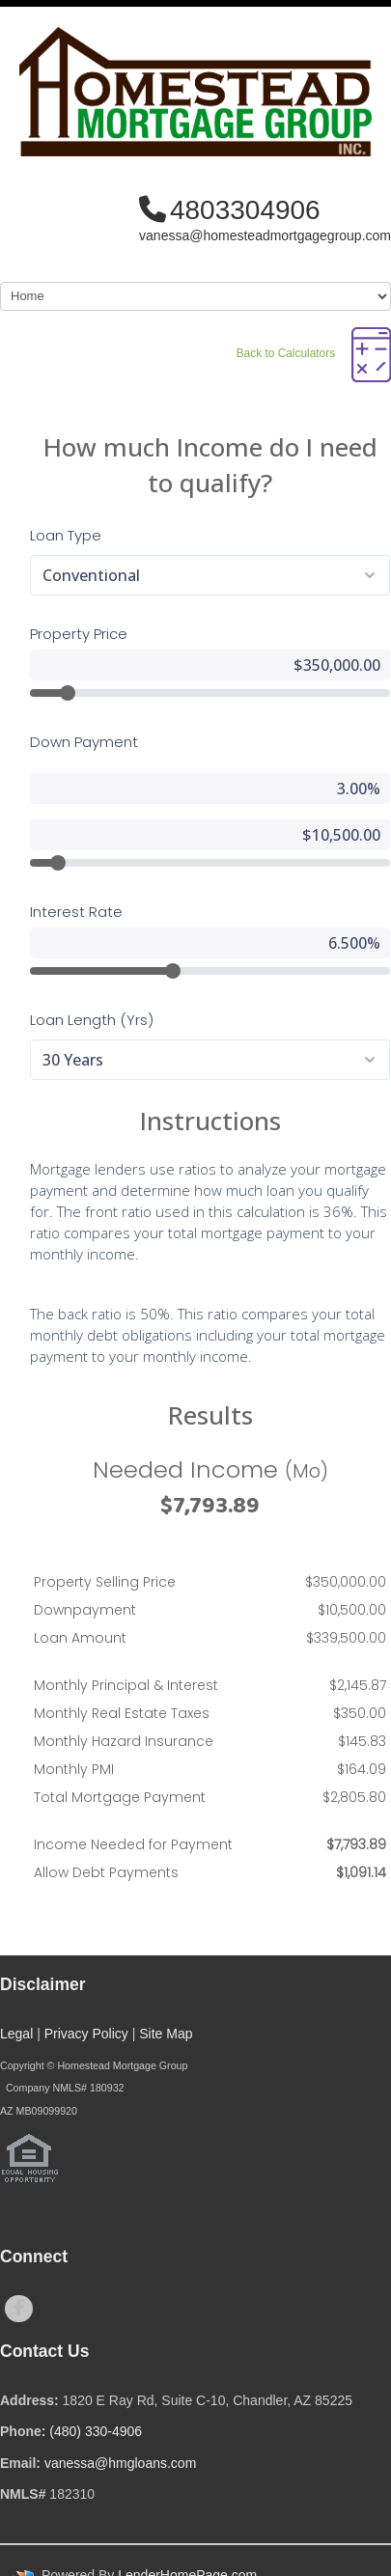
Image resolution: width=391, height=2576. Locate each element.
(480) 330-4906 (95, 2431)
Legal (16, 2033)
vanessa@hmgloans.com (120, 2463)
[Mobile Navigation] (195, 296)
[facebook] (19, 2308)
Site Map (165, 2033)
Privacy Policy (86, 2033)
